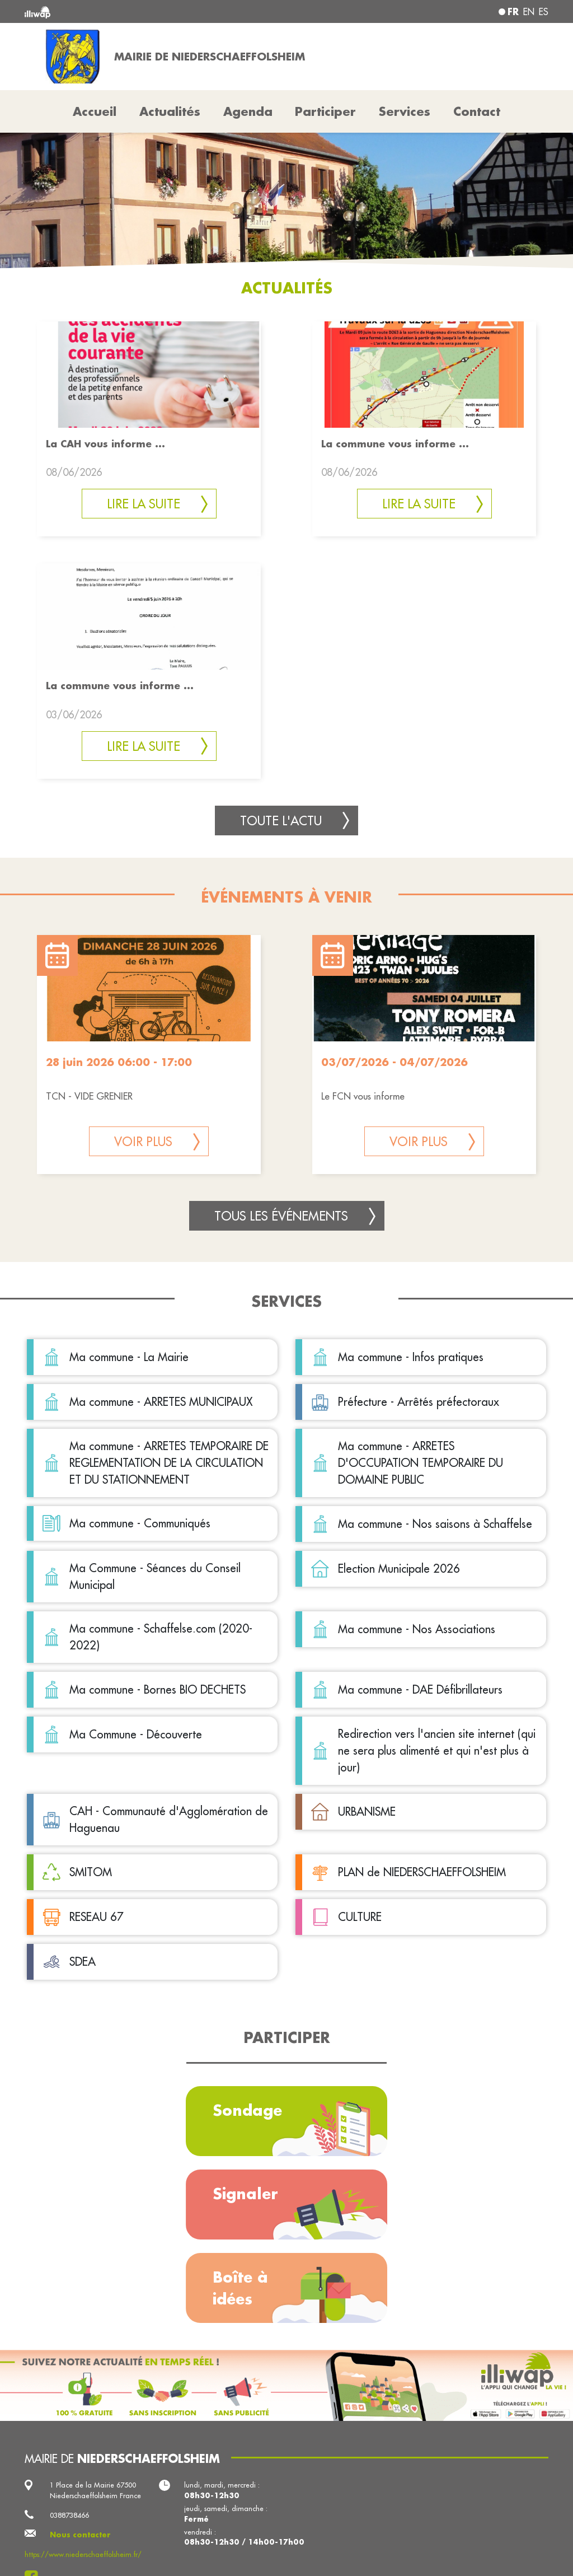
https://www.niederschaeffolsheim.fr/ (83, 2554)
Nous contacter (80, 2534)
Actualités (169, 111)
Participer (325, 111)
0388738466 (69, 2514)
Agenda (248, 111)
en (528, 11)
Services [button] (404, 111)
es (543, 11)
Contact (476, 111)
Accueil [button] (94, 111)
